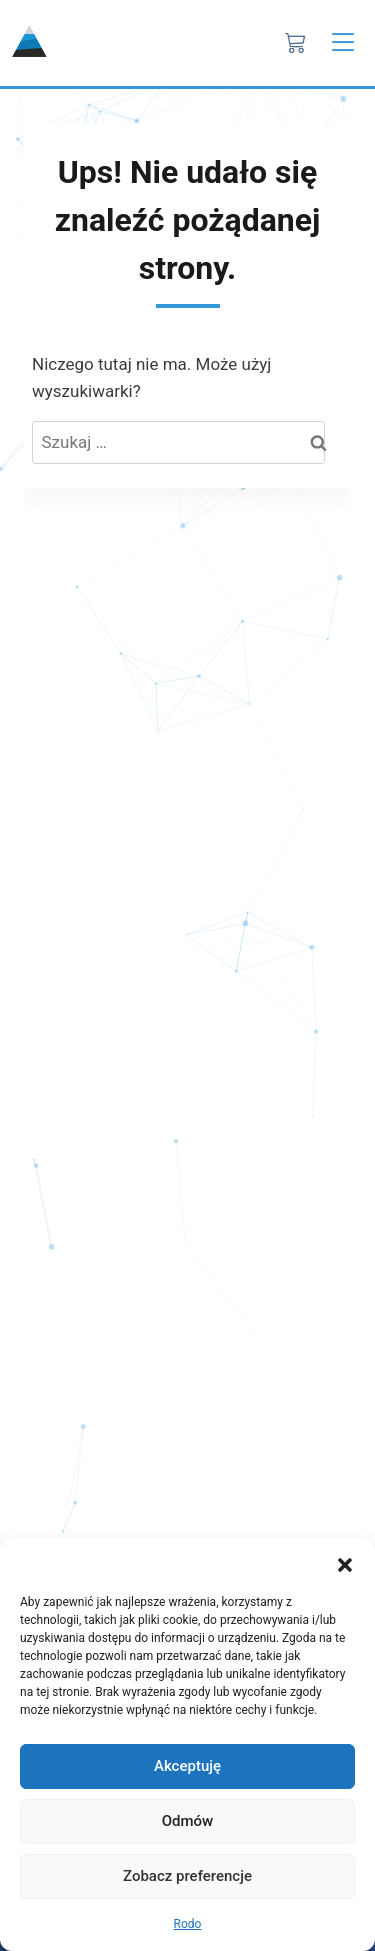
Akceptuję (187, 1766)
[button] (345, 1563)
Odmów (188, 1821)
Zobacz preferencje (187, 1876)
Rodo (188, 1924)
